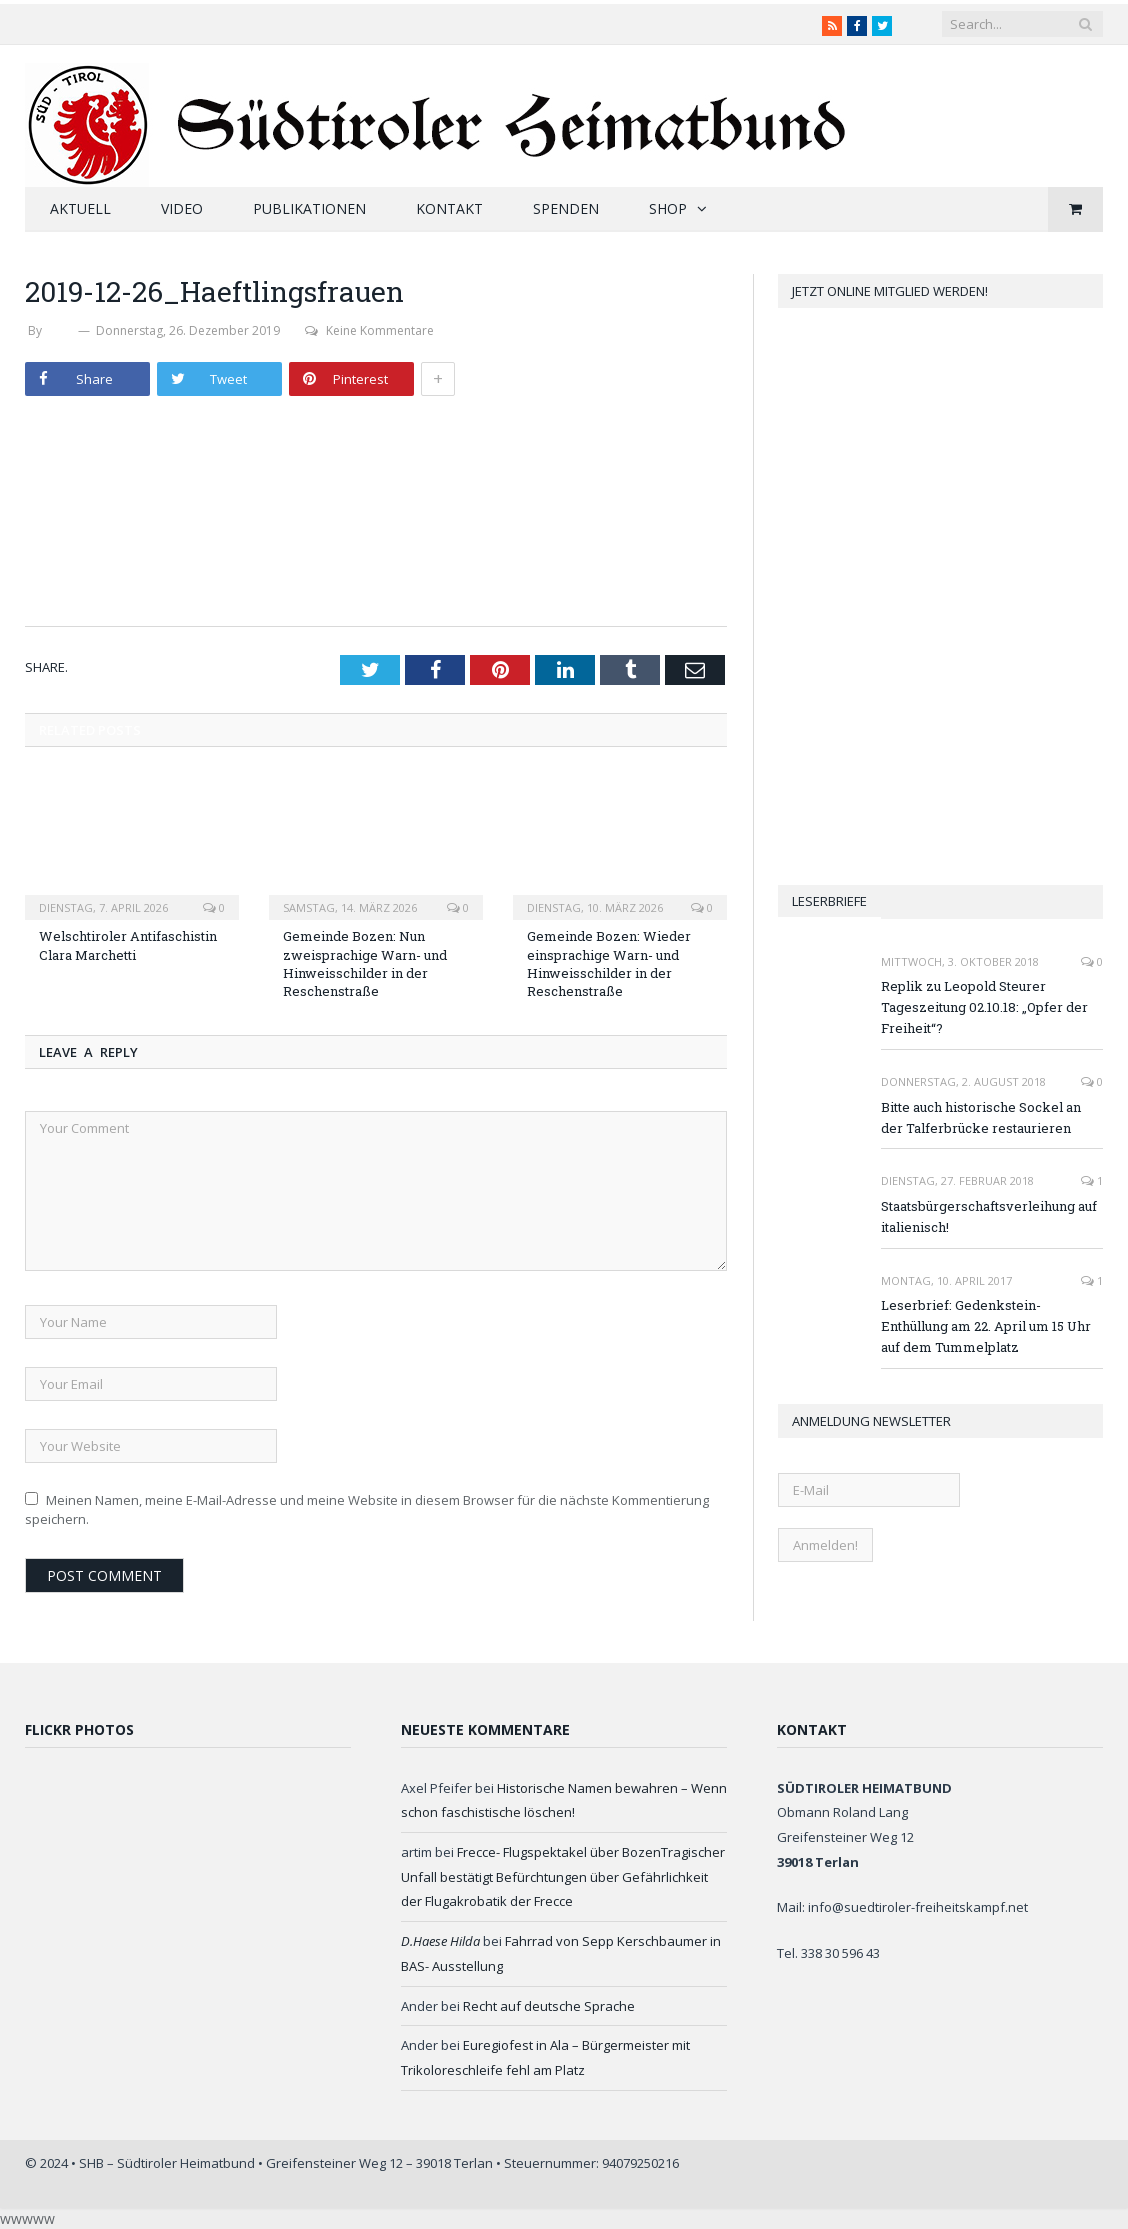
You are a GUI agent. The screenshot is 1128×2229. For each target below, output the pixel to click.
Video (182, 208)
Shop (668, 208)
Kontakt (449, 208)
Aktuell (80, 208)
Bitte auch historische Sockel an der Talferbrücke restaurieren (981, 1117)
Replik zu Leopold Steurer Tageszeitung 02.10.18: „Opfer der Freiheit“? (984, 1007)
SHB (60, 330)
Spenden (566, 208)
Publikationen (309, 208)
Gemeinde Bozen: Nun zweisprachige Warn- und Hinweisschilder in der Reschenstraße (365, 963)
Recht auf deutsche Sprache (549, 2006)
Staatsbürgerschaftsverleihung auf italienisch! (989, 1216)
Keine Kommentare (369, 330)
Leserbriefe (829, 901)
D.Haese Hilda (440, 1941)
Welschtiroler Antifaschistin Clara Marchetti (128, 945)
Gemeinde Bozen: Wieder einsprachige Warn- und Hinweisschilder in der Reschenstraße (609, 963)
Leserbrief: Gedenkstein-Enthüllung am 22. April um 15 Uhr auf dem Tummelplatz (986, 1326)
